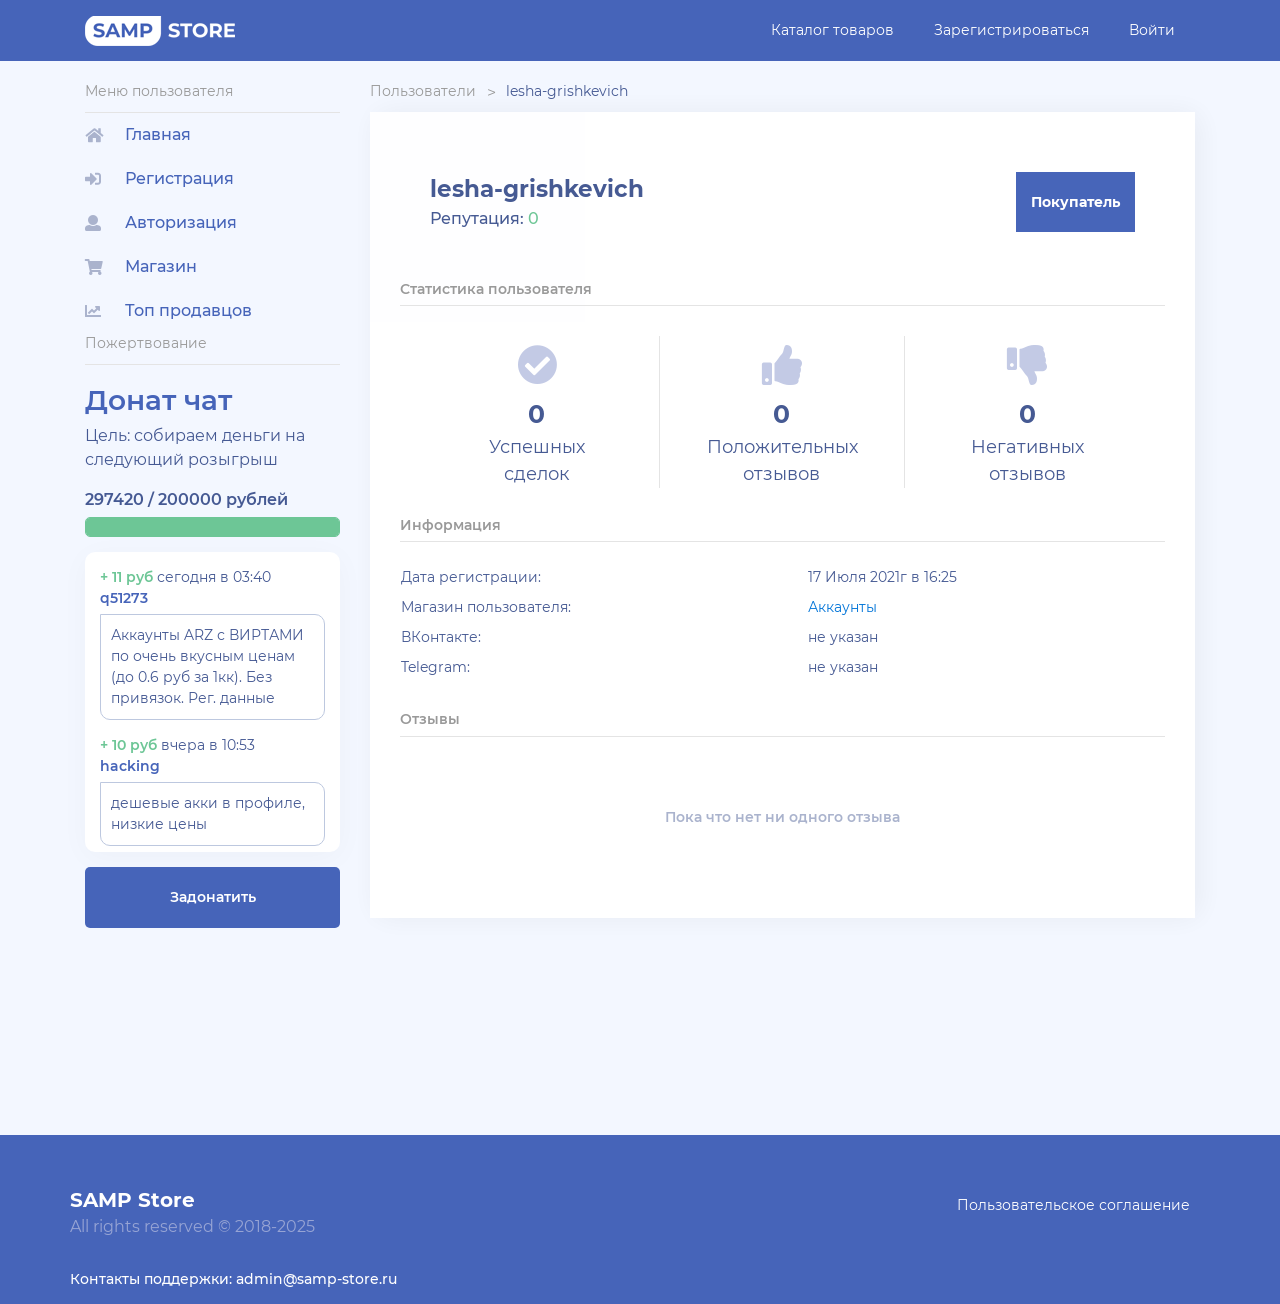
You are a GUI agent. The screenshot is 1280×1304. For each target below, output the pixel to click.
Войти (1152, 30)
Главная (138, 134)
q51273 (124, 598)
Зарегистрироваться (1011, 30)
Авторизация (161, 222)
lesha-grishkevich (567, 91)
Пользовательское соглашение (1073, 1205)
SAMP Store (132, 1200)
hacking (130, 766)
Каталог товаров (832, 30)
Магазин (141, 266)
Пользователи (423, 91)
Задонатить (213, 897)
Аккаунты (842, 607)
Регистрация (159, 178)
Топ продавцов (168, 310)
